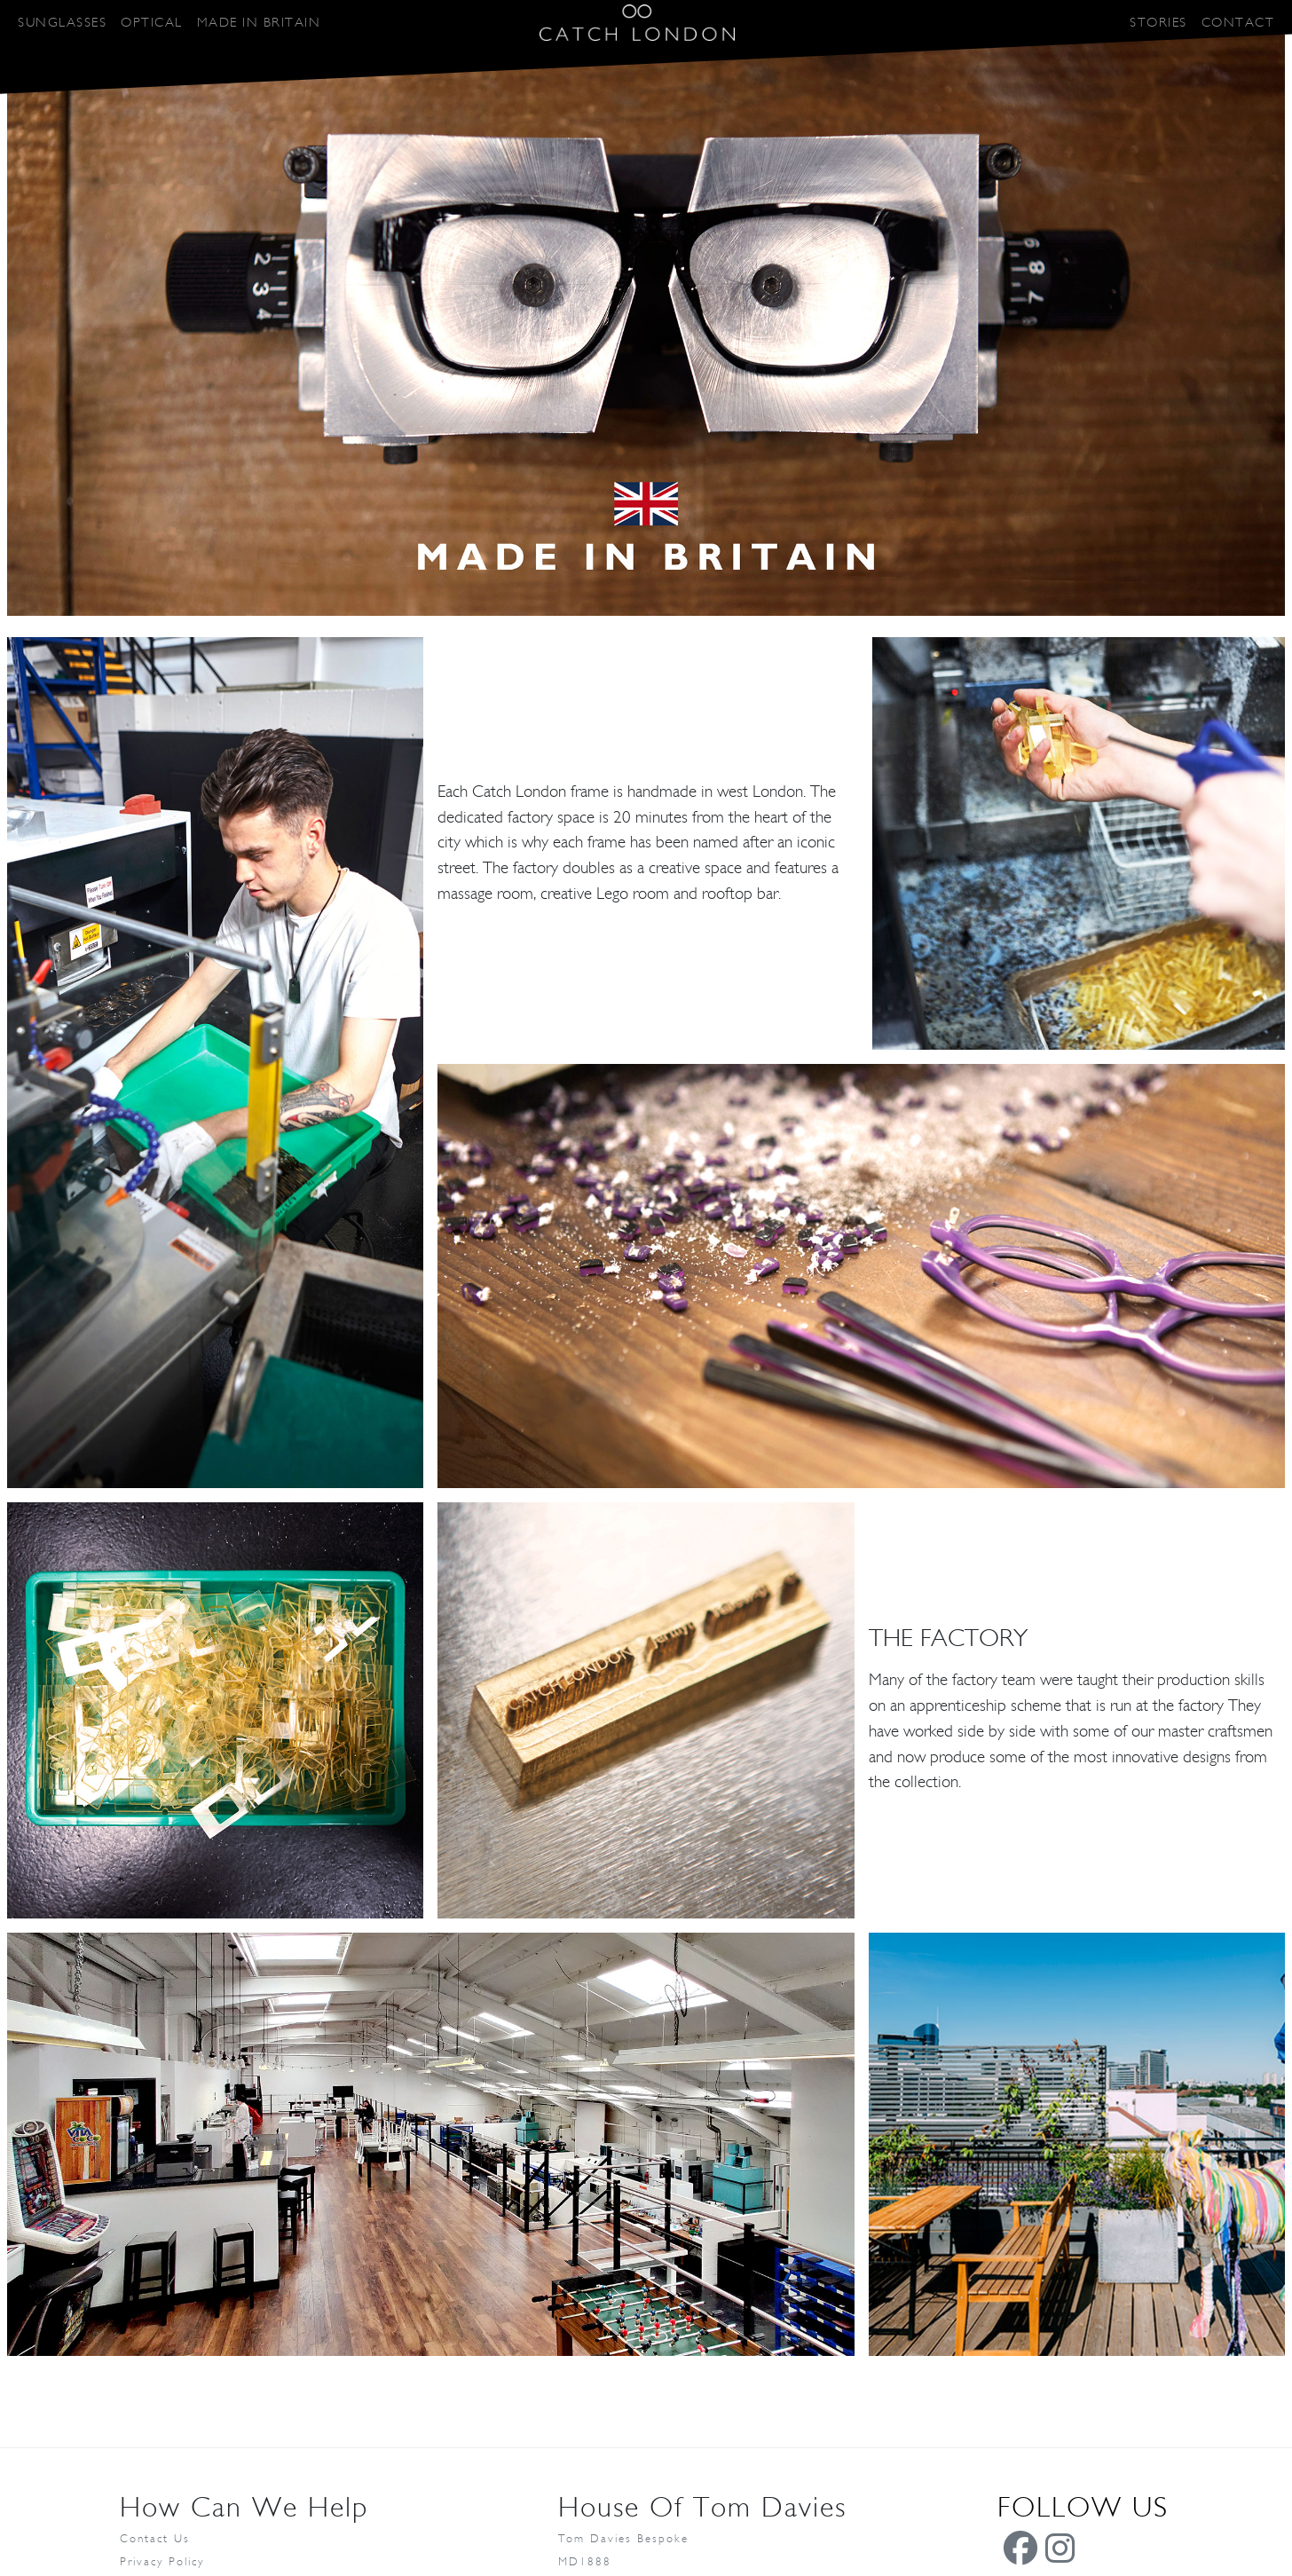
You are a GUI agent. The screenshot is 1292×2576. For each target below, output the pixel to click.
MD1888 (584, 2562)
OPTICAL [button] (152, 22)
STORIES (1158, 22)
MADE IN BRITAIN (259, 22)
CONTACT (1238, 22)
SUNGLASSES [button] (62, 22)
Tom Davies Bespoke (623, 2539)
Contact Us (155, 2539)
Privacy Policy (162, 2562)
